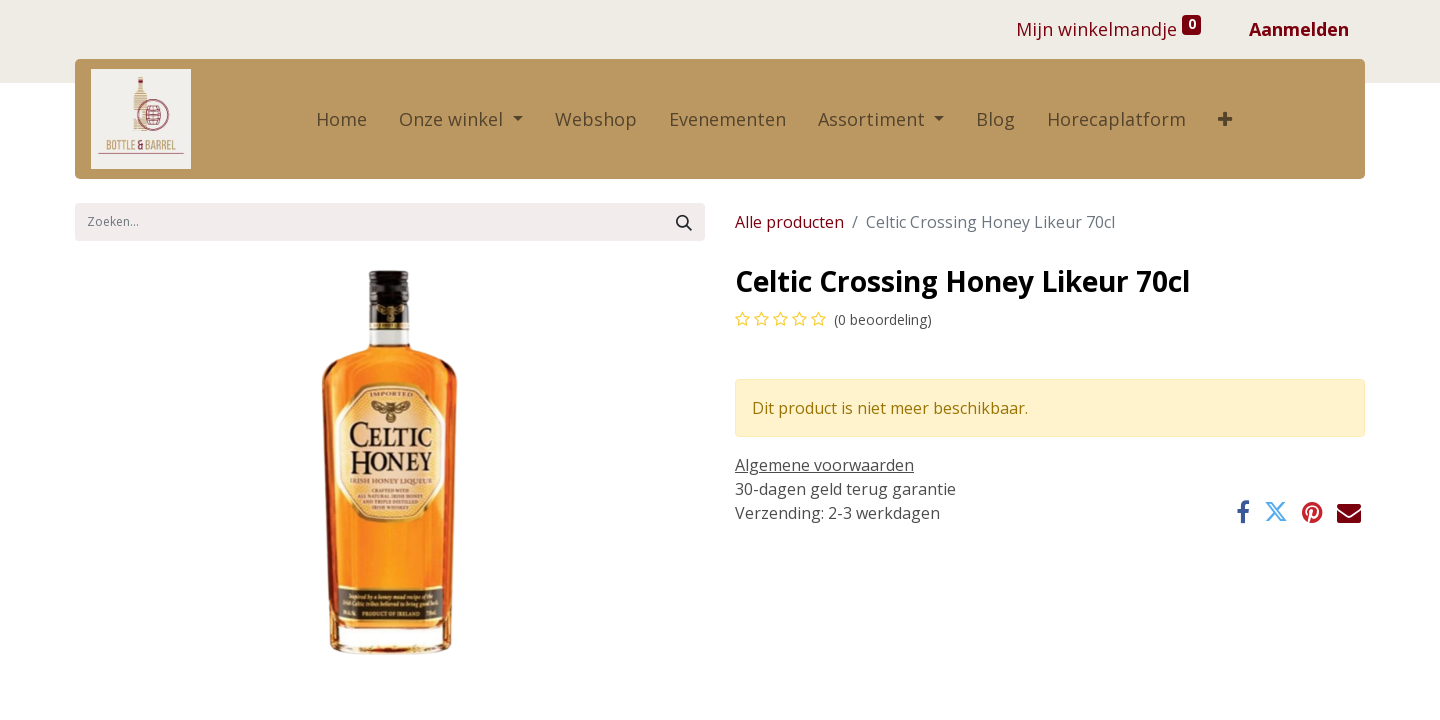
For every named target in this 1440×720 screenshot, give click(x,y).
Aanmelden (1299, 29)
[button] (1225, 119)
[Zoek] (684, 222)
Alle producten (789, 222)
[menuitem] (341, 119)
